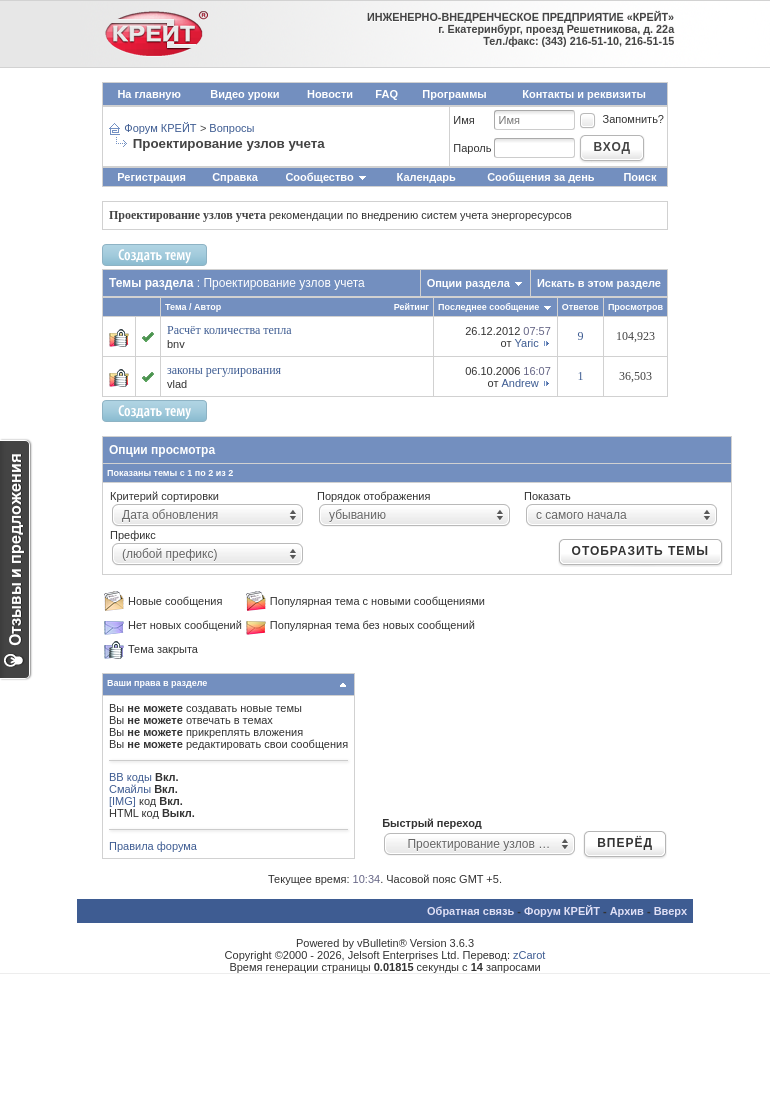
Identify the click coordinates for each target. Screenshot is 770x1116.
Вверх (670, 911)
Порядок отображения (373, 496)
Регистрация (151, 177)
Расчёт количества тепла (229, 330)
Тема (175, 307)
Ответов (580, 307)
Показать (547, 496)
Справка (235, 177)
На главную (148, 94)
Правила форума (153, 846)
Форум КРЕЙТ (160, 128)
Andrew (520, 383)
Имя (463, 120)
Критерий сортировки (164, 496)
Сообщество (326, 177)
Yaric (527, 343)
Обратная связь (470, 911)
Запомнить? (621, 119)
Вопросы (231, 128)
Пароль (472, 148)
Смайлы (130, 789)
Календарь (426, 177)
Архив (627, 911)
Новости (330, 94)
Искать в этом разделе (599, 283)
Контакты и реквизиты (584, 94)
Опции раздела (468, 283)
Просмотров (635, 307)
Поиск (639, 177)
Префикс (133, 535)
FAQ (386, 94)
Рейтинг (411, 307)
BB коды (130, 777)
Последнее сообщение (488, 307)
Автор (207, 307)
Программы (454, 94)
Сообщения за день (540, 177)
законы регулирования (224, 370)
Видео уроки (244, 94)
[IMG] (122, 801)
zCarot (529, 955)
